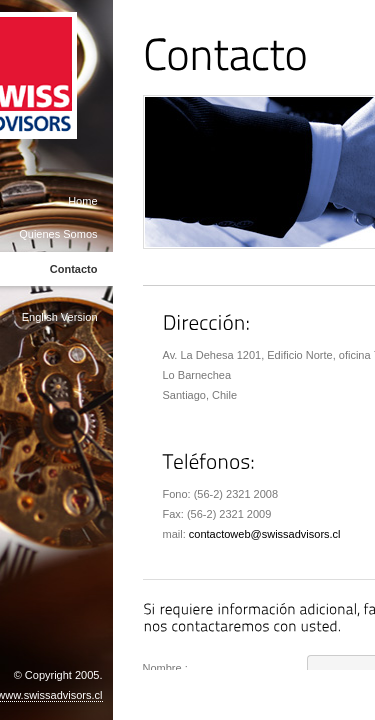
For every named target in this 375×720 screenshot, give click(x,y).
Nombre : (165, 668)
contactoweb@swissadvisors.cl (265, 534)
